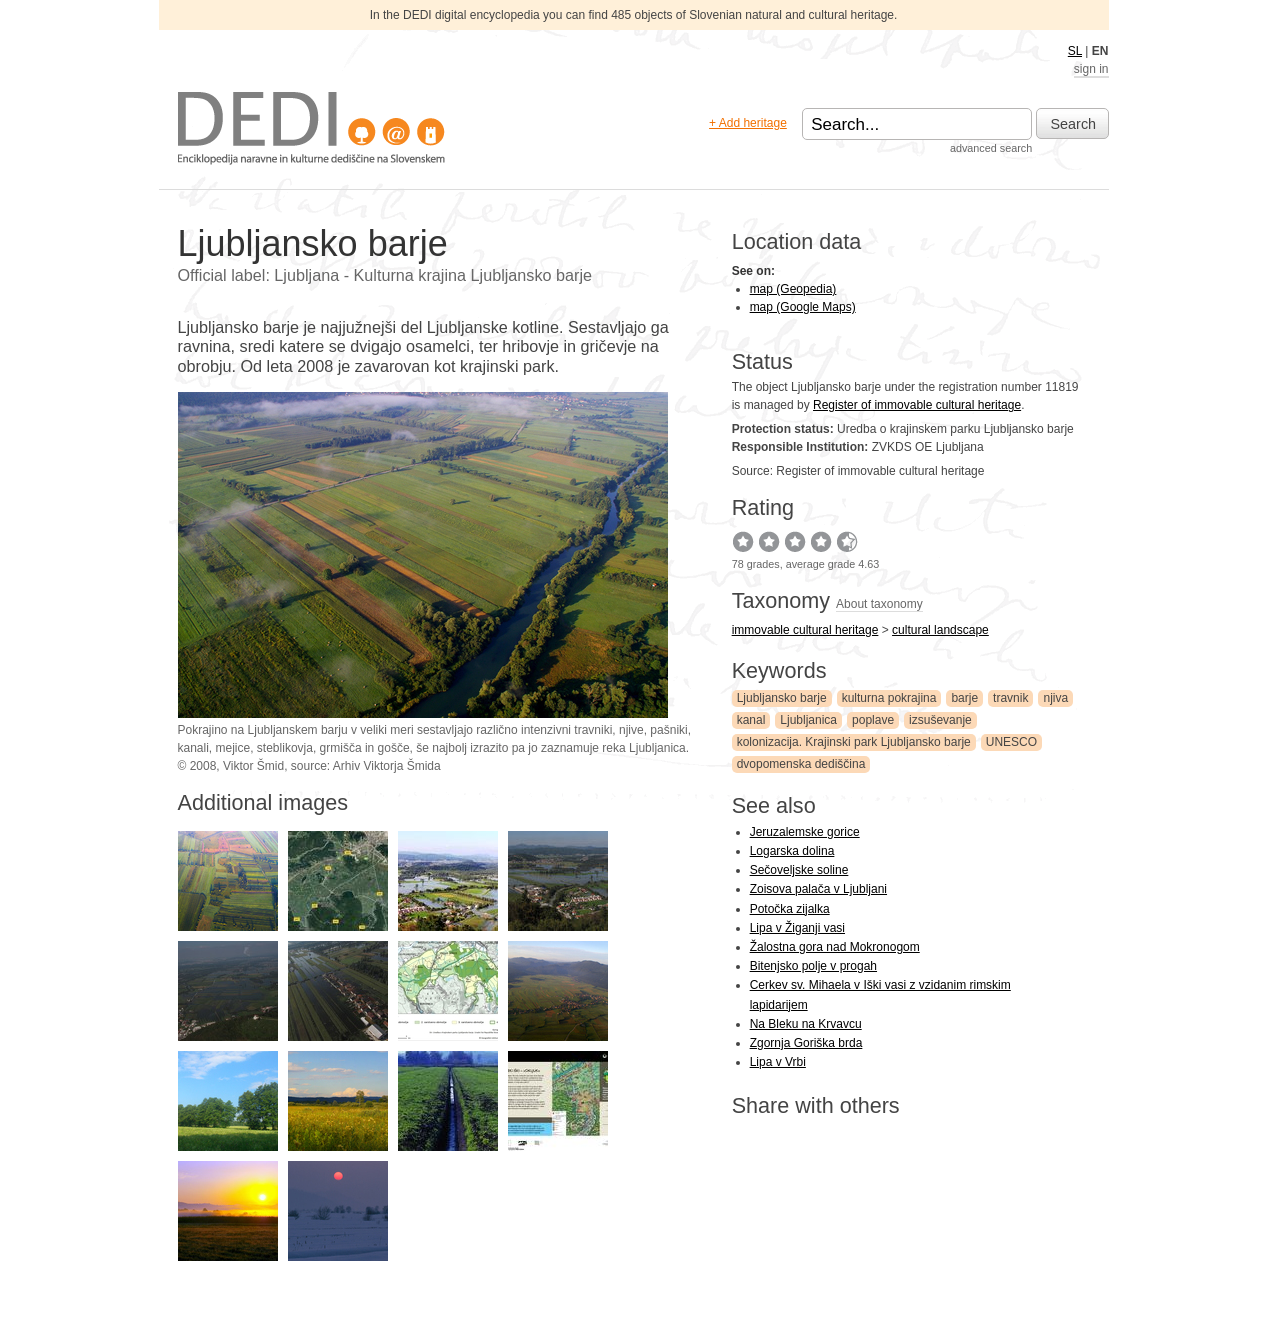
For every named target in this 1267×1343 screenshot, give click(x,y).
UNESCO (1011, 742)
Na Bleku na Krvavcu (806, 1024)
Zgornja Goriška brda (806, 1043)
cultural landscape (940, 630)
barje (964, 698)
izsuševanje (940, 720)
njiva (1055, 698)
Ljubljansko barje (782, 698)
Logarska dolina (792, 851)
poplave (873, 720)
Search (1074, 124)
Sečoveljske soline (799, 870)
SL (1075, 51)
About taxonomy (879, 604)
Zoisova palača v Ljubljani (818, 889)
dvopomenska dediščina (801, 764)
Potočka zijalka (790, 909)
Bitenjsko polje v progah (813, 966)
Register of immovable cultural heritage (917, 405)
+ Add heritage (748, 123)
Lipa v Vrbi (778, 1062)
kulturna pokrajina (889, 698)
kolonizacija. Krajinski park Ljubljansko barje (854, 742)
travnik (1010, 698)
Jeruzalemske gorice (805, 832)
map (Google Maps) (803, 307)
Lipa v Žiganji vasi (797, 928)
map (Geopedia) (793, 289)
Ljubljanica (808, 720)
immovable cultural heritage (805, 630)
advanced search (991, 148)
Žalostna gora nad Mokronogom (835, 947)
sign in (1091, 69)
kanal (751, 720)
